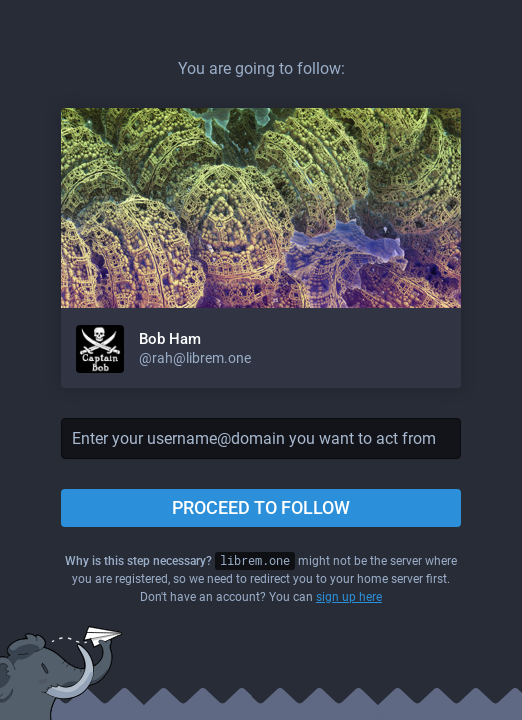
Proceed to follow (261, 507)
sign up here (349, 597)
